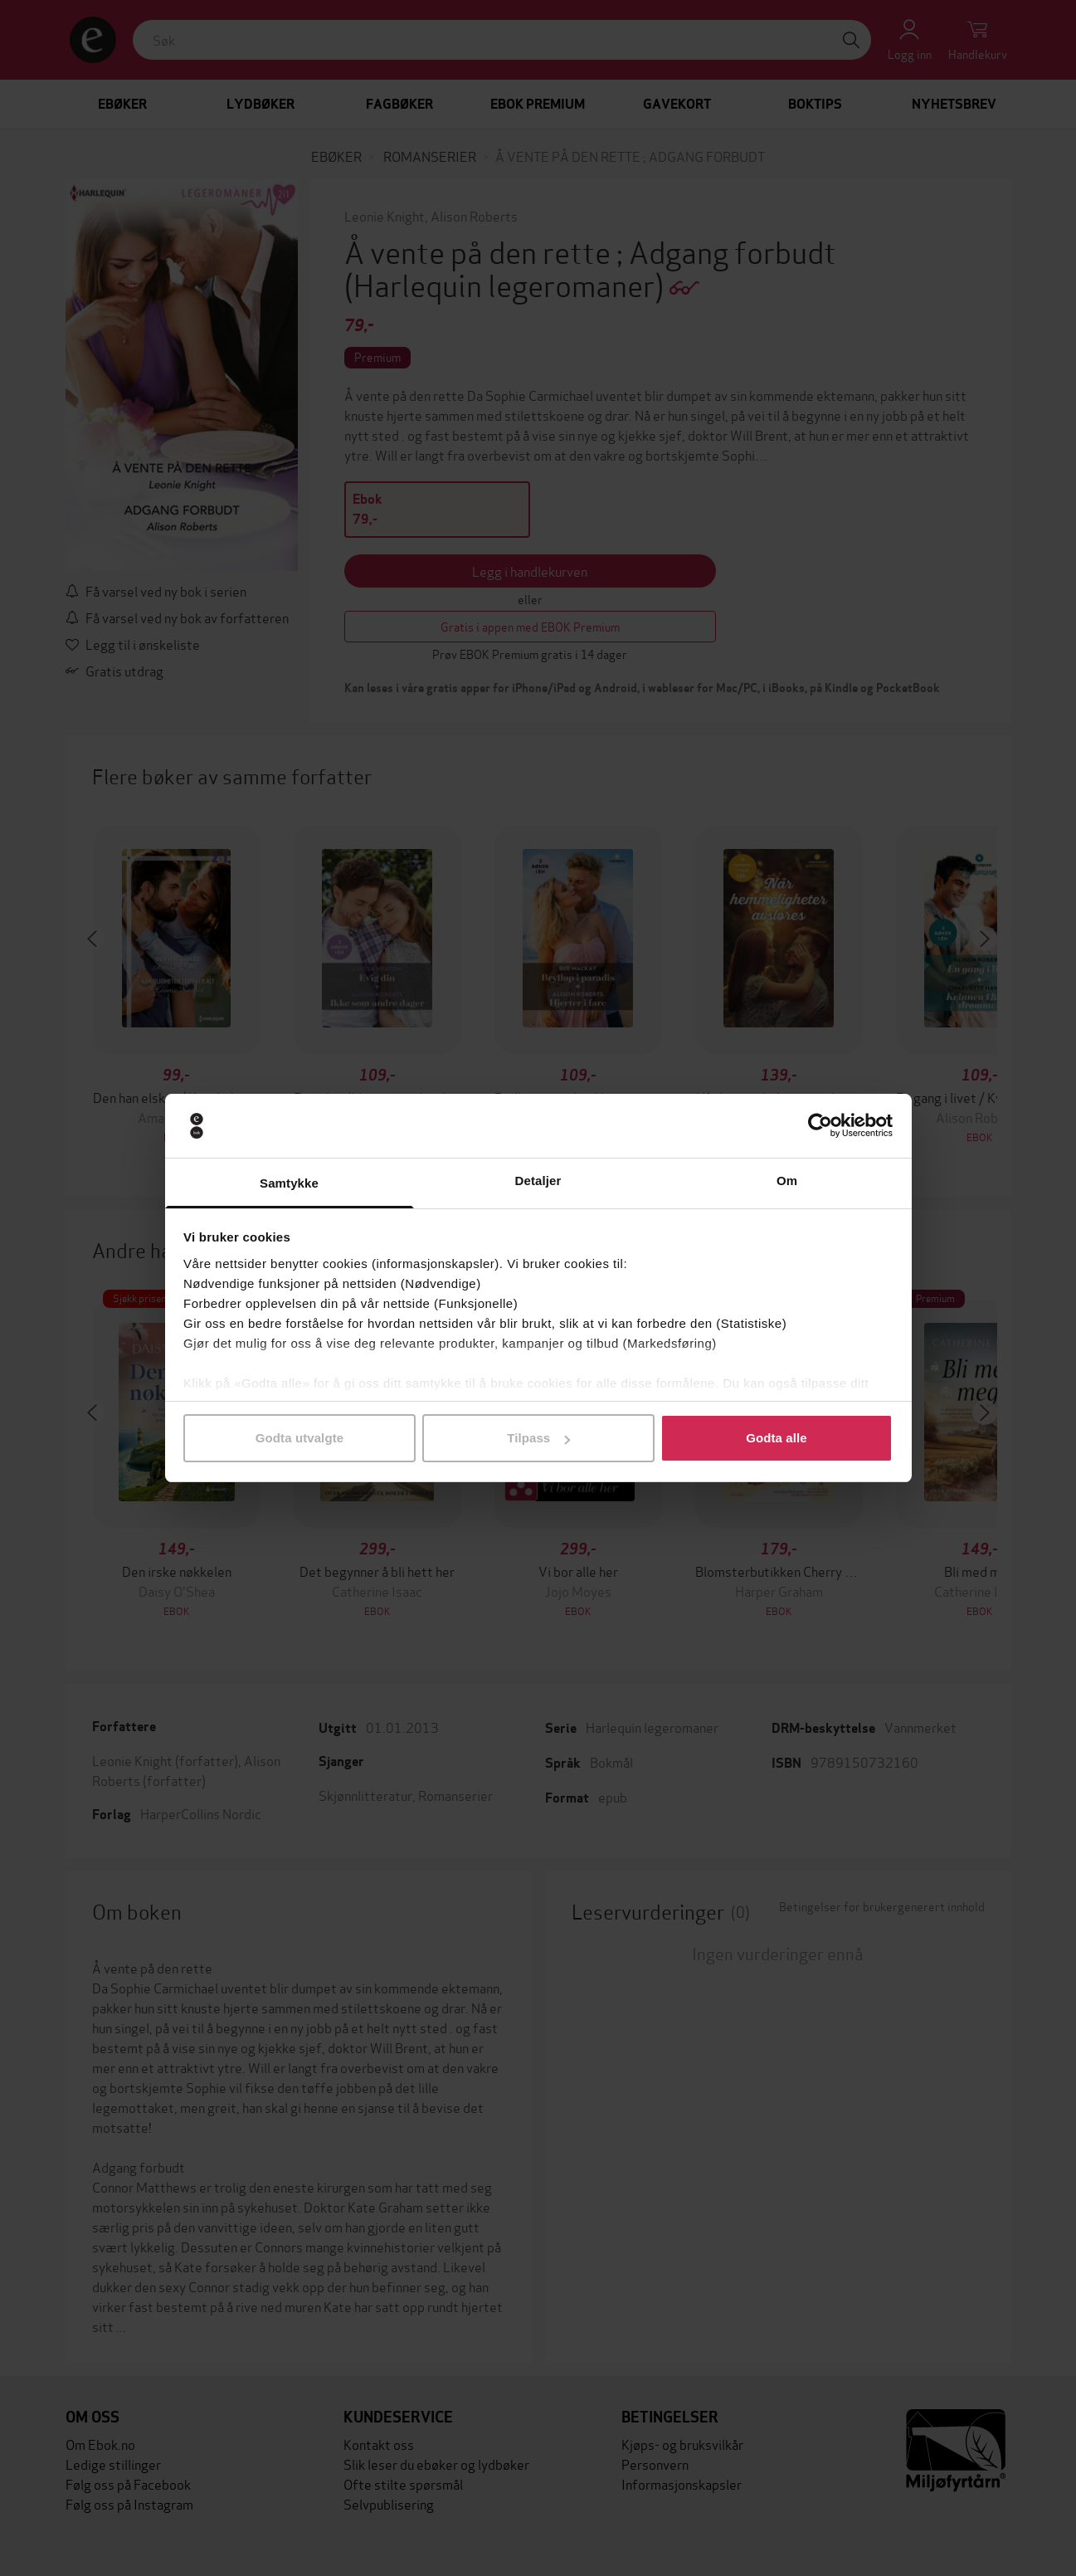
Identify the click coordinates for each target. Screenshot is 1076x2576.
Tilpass (538, 1438)
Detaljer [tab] (538, 1180)
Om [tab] (787, 1180)
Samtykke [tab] (289, 1183)
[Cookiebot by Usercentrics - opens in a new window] (820, 1126)
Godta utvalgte (299, 1438)
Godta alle (776, 1438)
